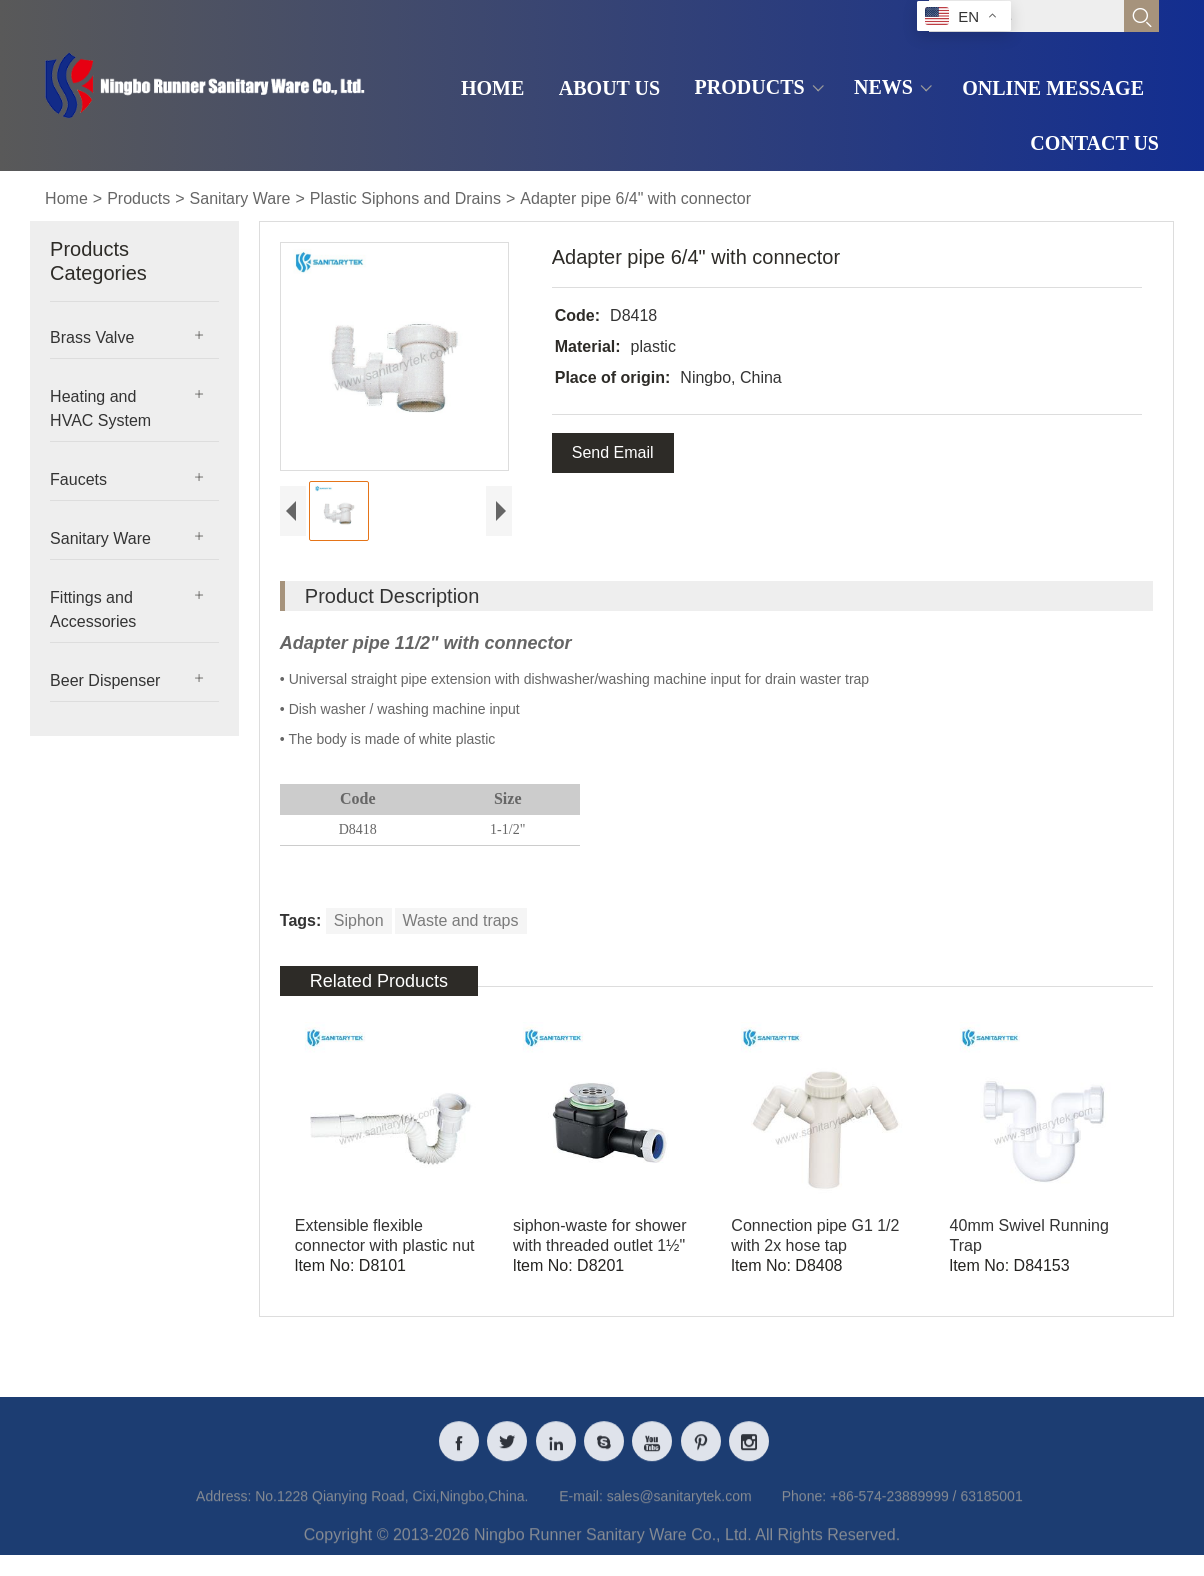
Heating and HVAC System (100, 408)
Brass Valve (92, 337)
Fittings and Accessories (93, 609)
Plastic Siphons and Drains (405, 198)
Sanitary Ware (240, 198)
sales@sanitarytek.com (679, 1515)
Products (138, 198)
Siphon (359, 923)
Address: (223, 1515)
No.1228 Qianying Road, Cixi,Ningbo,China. (391, 1515)
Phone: (804, 1515)
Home (66, 198)
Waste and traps (461, 923)
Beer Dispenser (105, 680)
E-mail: (581, 1515)
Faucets (78, 479)
